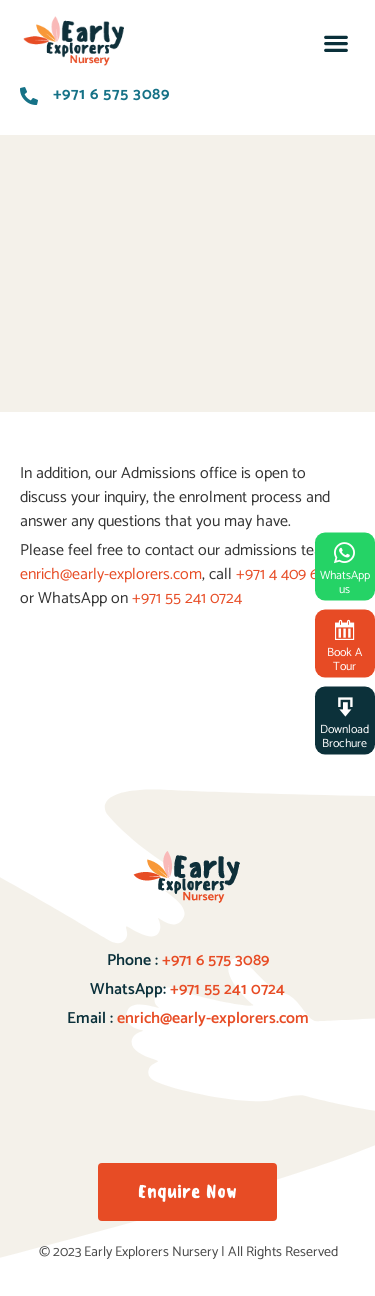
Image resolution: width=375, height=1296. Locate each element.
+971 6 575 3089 (213, 960)
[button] (335, 43)
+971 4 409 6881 (287, 574)
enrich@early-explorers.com (111, 574)
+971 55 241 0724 (187, 598)
